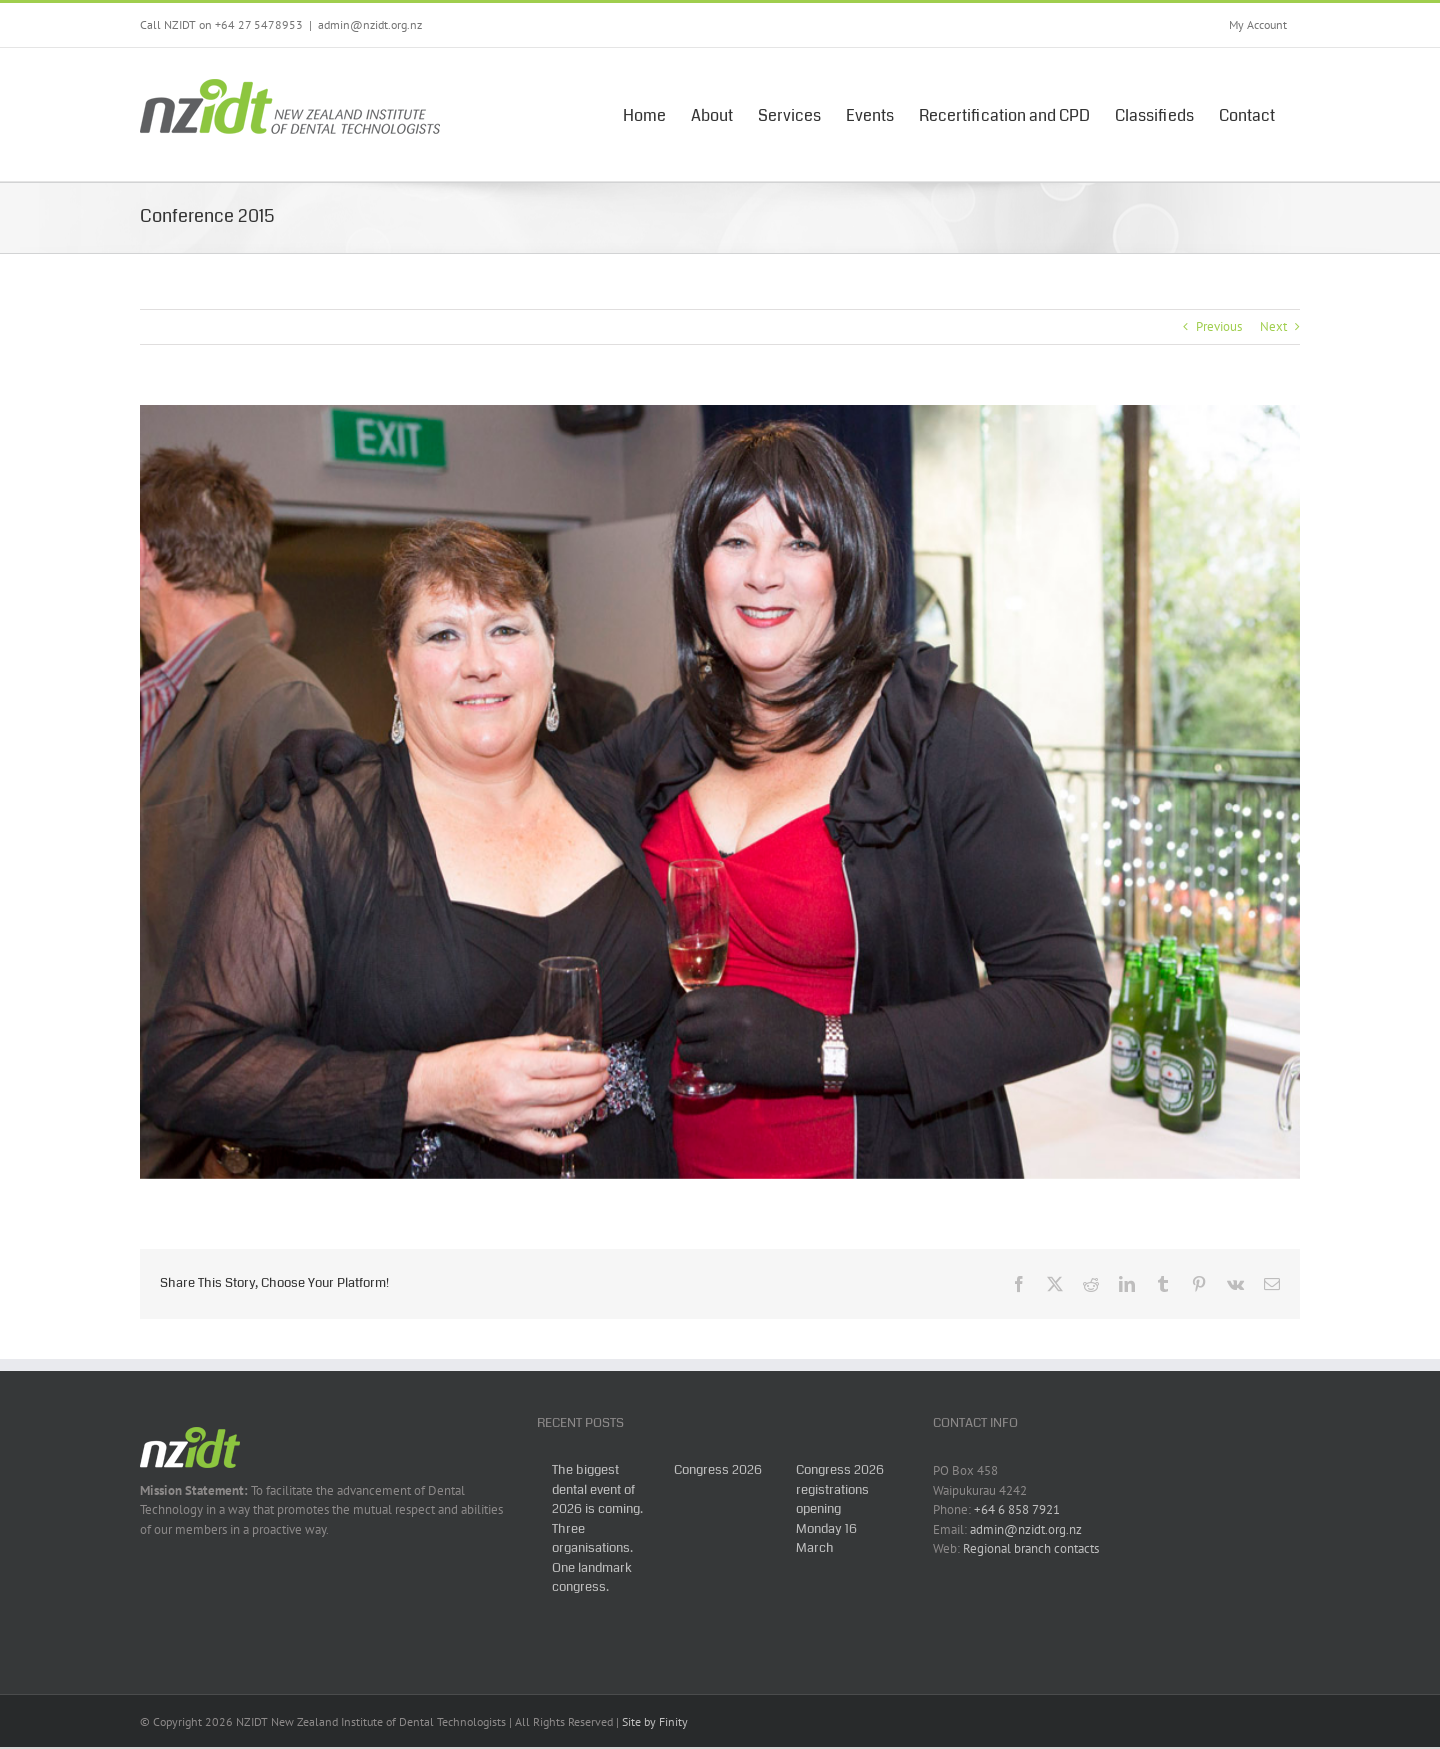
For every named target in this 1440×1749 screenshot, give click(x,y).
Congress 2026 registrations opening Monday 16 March (840, 1509)
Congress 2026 (718, 1470)
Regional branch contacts (1031, 1548)
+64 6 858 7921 (1017, 1509)
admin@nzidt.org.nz (370, 24)
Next (1273, 326)
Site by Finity (655, 1721)
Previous (1219, 326)
